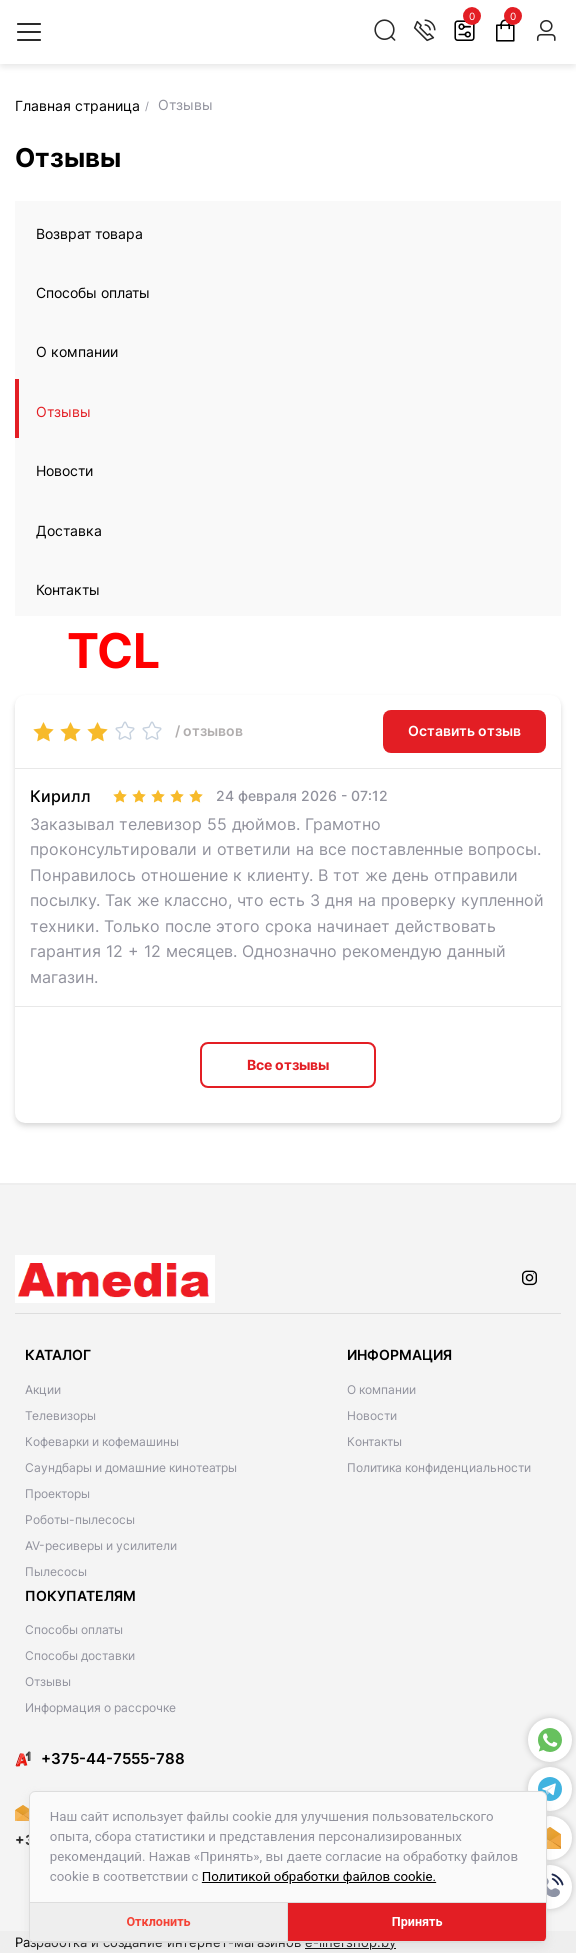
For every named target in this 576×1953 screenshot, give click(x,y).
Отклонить (158, 1921)
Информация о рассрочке (100, 1707)
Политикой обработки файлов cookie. (319, 1876)
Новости (64, 470)
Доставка (69, 530)
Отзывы (63, 411)
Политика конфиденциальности (439, 1467)
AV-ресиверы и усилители (101, 1545)
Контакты (68, 589)
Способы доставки (80, 1655)
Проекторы (57, 1493)
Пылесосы (56, 1571)
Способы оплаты (93, 292)
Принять (417, 1921)
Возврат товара (89, 233)
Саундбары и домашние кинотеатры (131, 1467)
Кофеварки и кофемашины (102, 1441)
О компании (77, 351)
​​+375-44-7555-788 (113, 1758)
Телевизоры (60, 1415)
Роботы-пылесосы (80, 1519)
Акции (43, 1389)
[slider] (97, 731)
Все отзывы (288, 1064)
